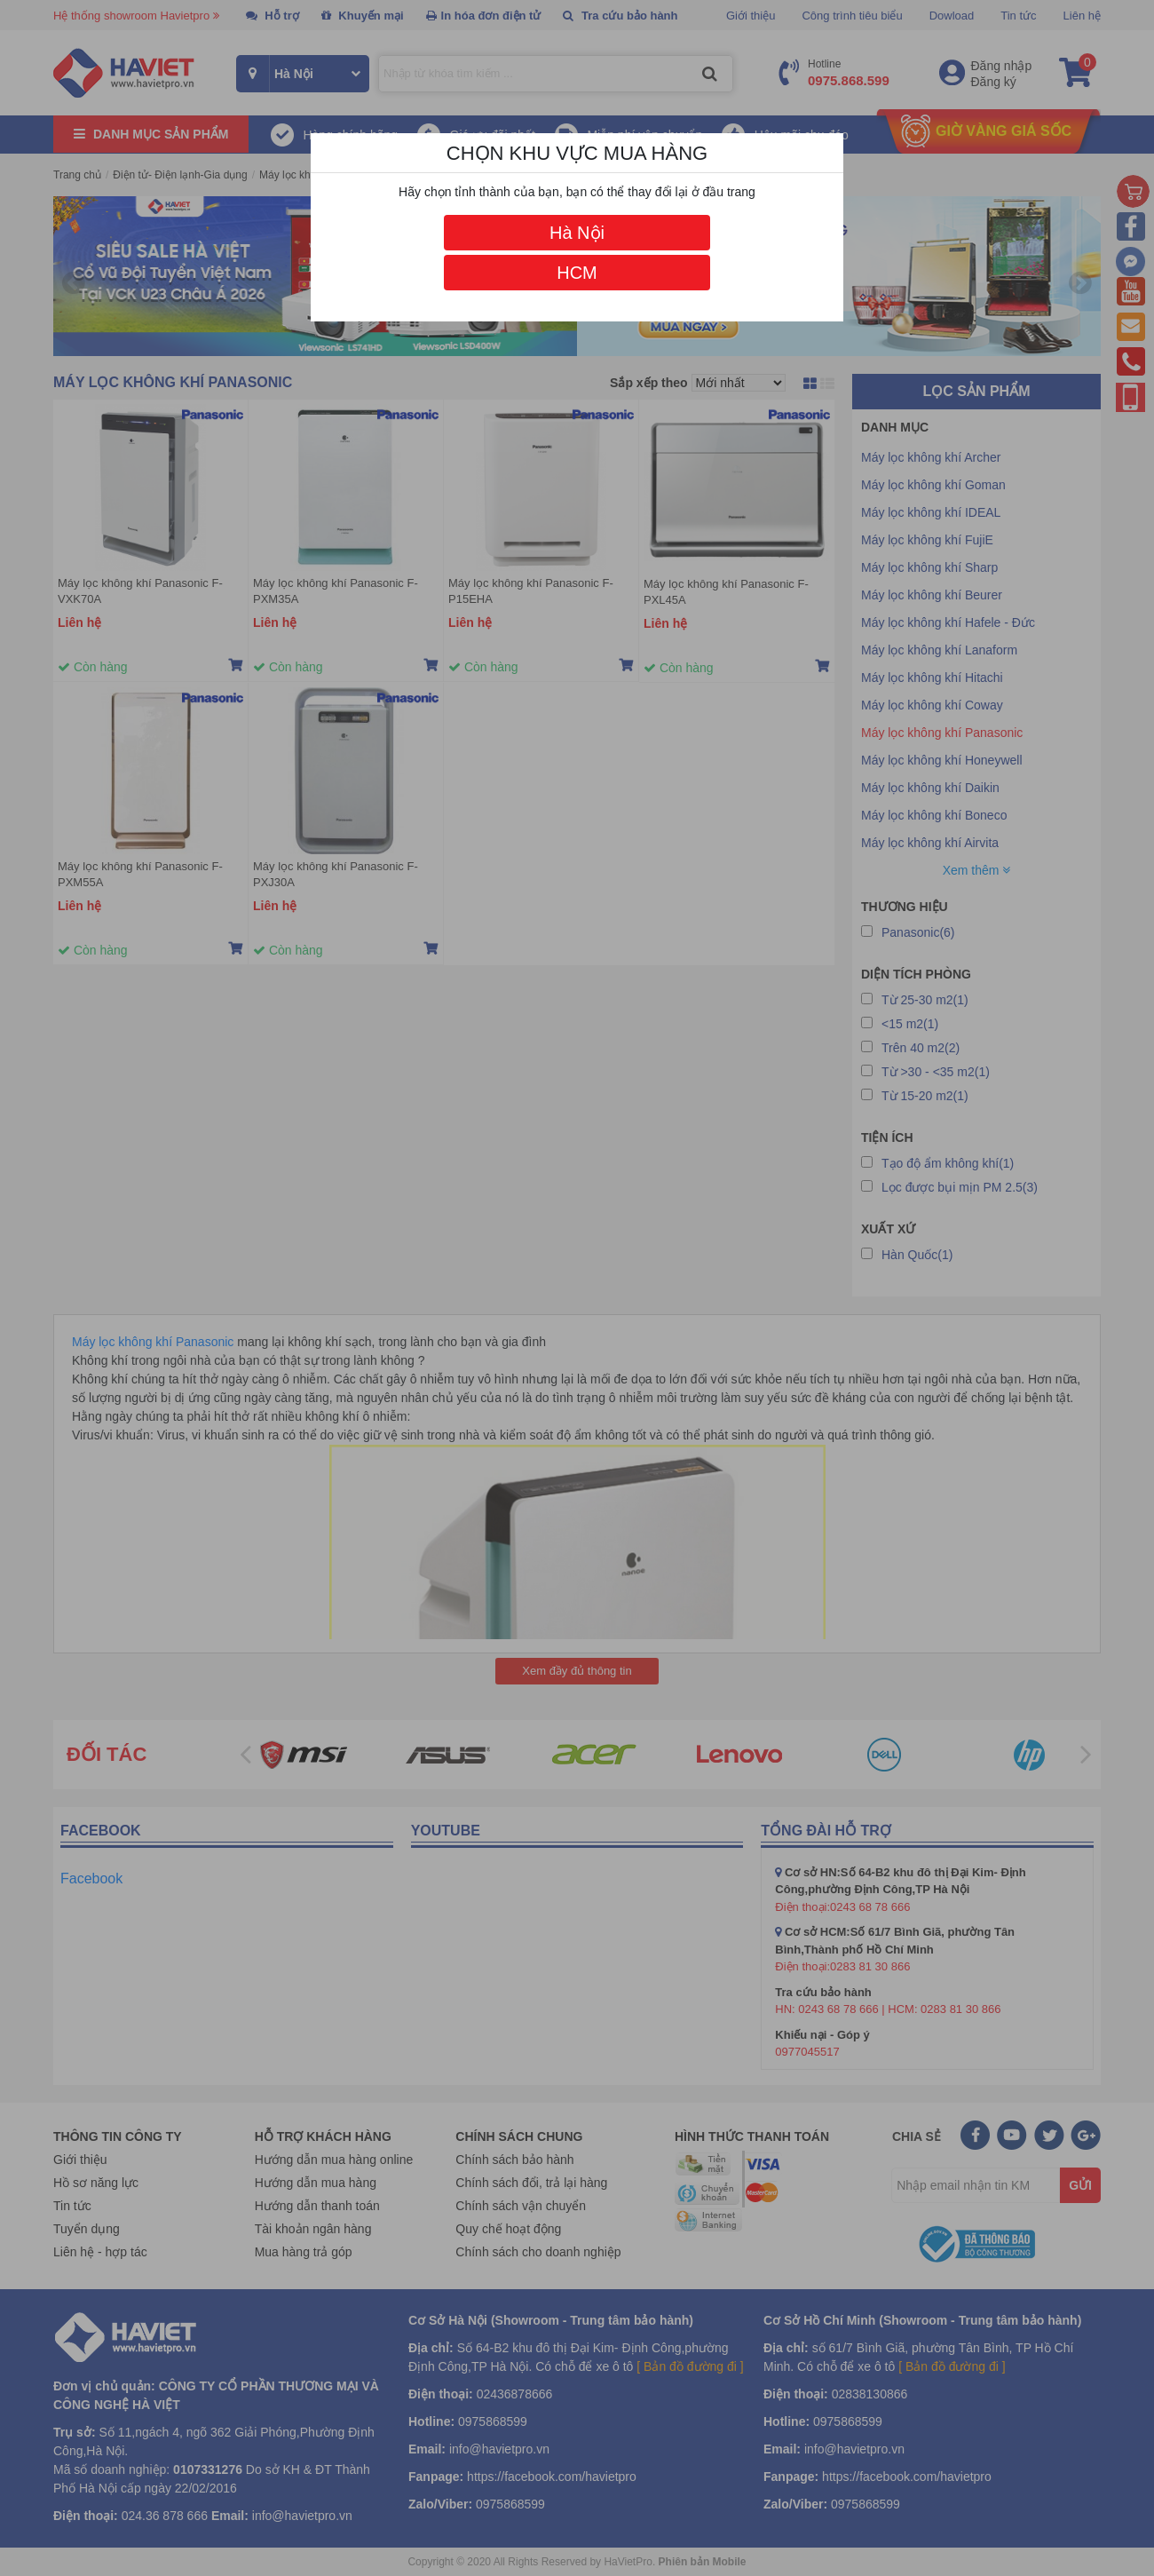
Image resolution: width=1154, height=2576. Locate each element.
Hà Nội (577, 232)
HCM (577, 272)
